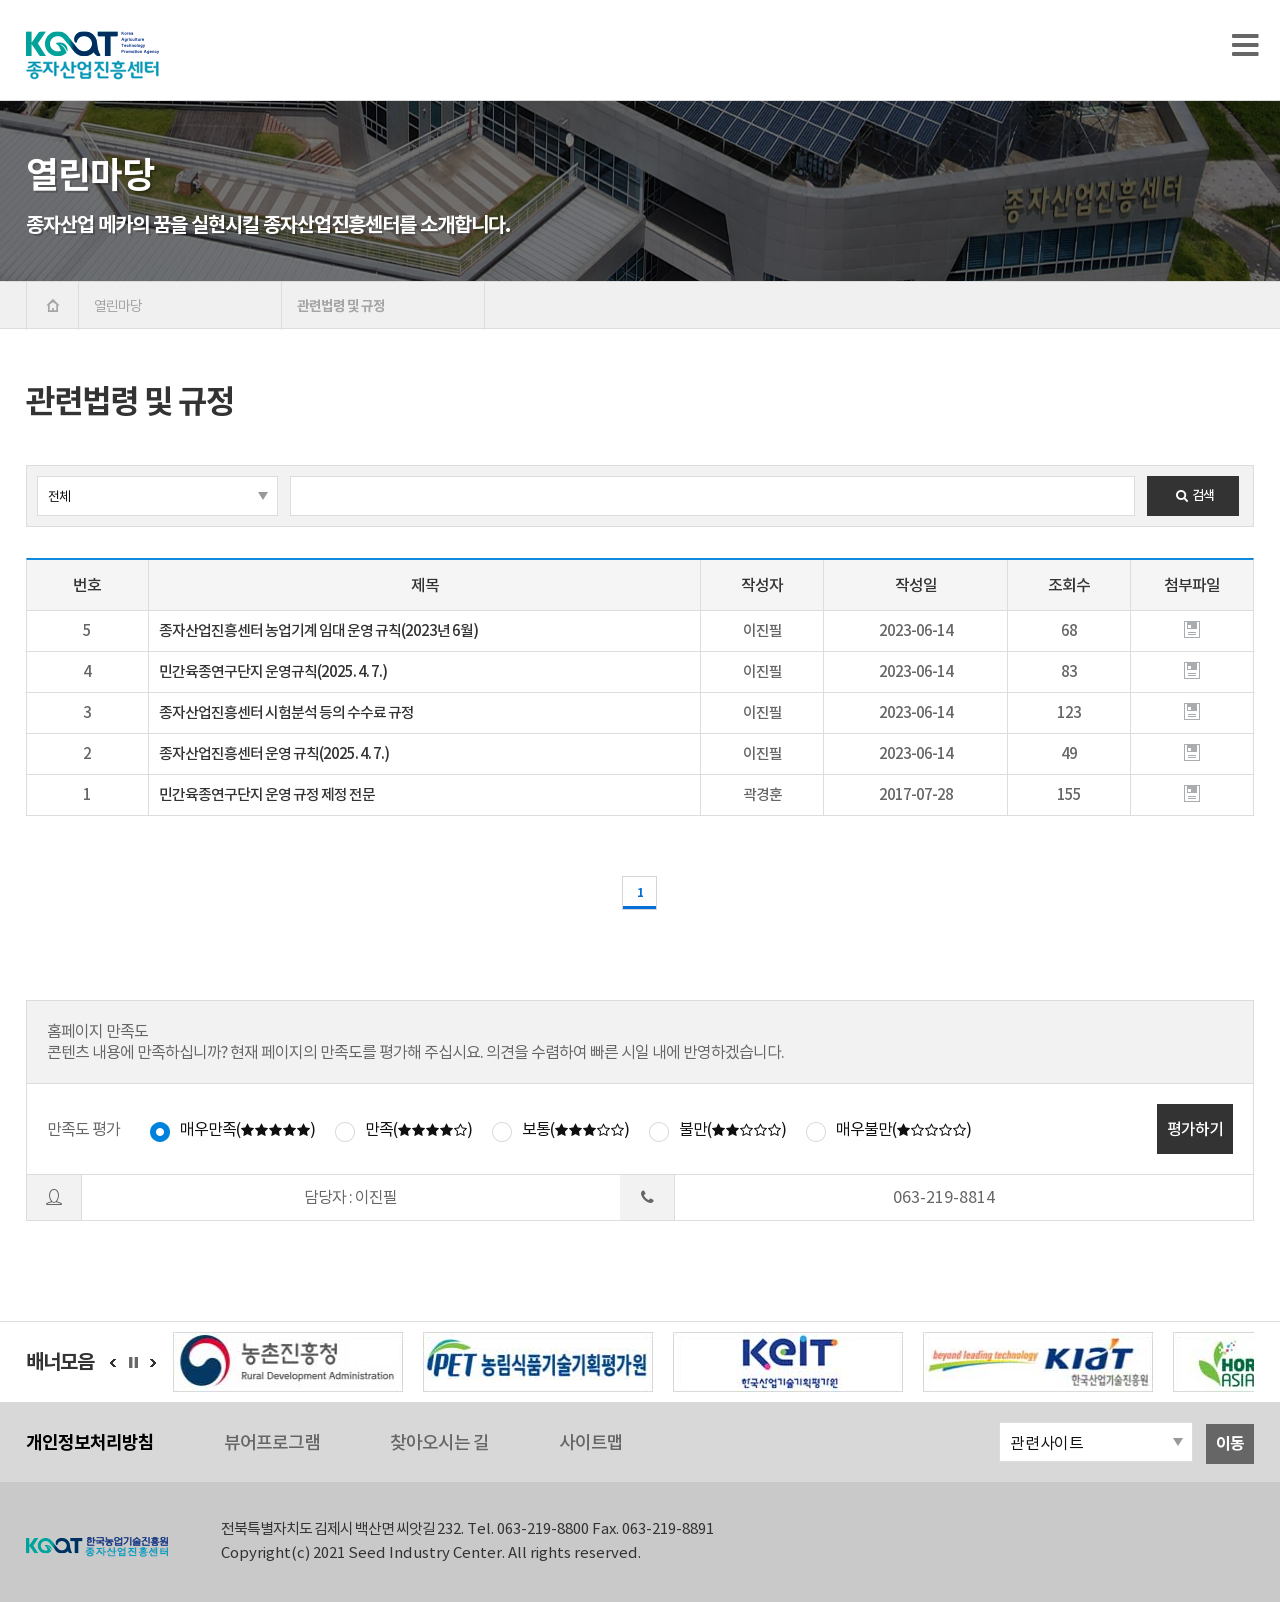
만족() (418, 1129)
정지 (138, 1362)
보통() (575, 1129)
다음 (153, 1363)
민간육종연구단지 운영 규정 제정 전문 (267, 794)
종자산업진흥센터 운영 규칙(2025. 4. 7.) (274, 753)
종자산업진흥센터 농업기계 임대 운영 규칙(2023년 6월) (318, 630)
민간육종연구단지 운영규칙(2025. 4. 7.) (273, 671)
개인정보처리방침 (90, 1442)
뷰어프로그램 (272, 1442)
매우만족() (247, 1129)
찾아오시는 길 (439, 1442)
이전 (113, 1363)
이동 (1230, 1443)
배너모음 (60, 1362)
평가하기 (1195, 1129)
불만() (732, 1129)
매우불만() (903, 1129)
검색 (1193, 495)
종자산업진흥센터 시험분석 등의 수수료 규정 (286, 712)
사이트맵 (591, 1442)
